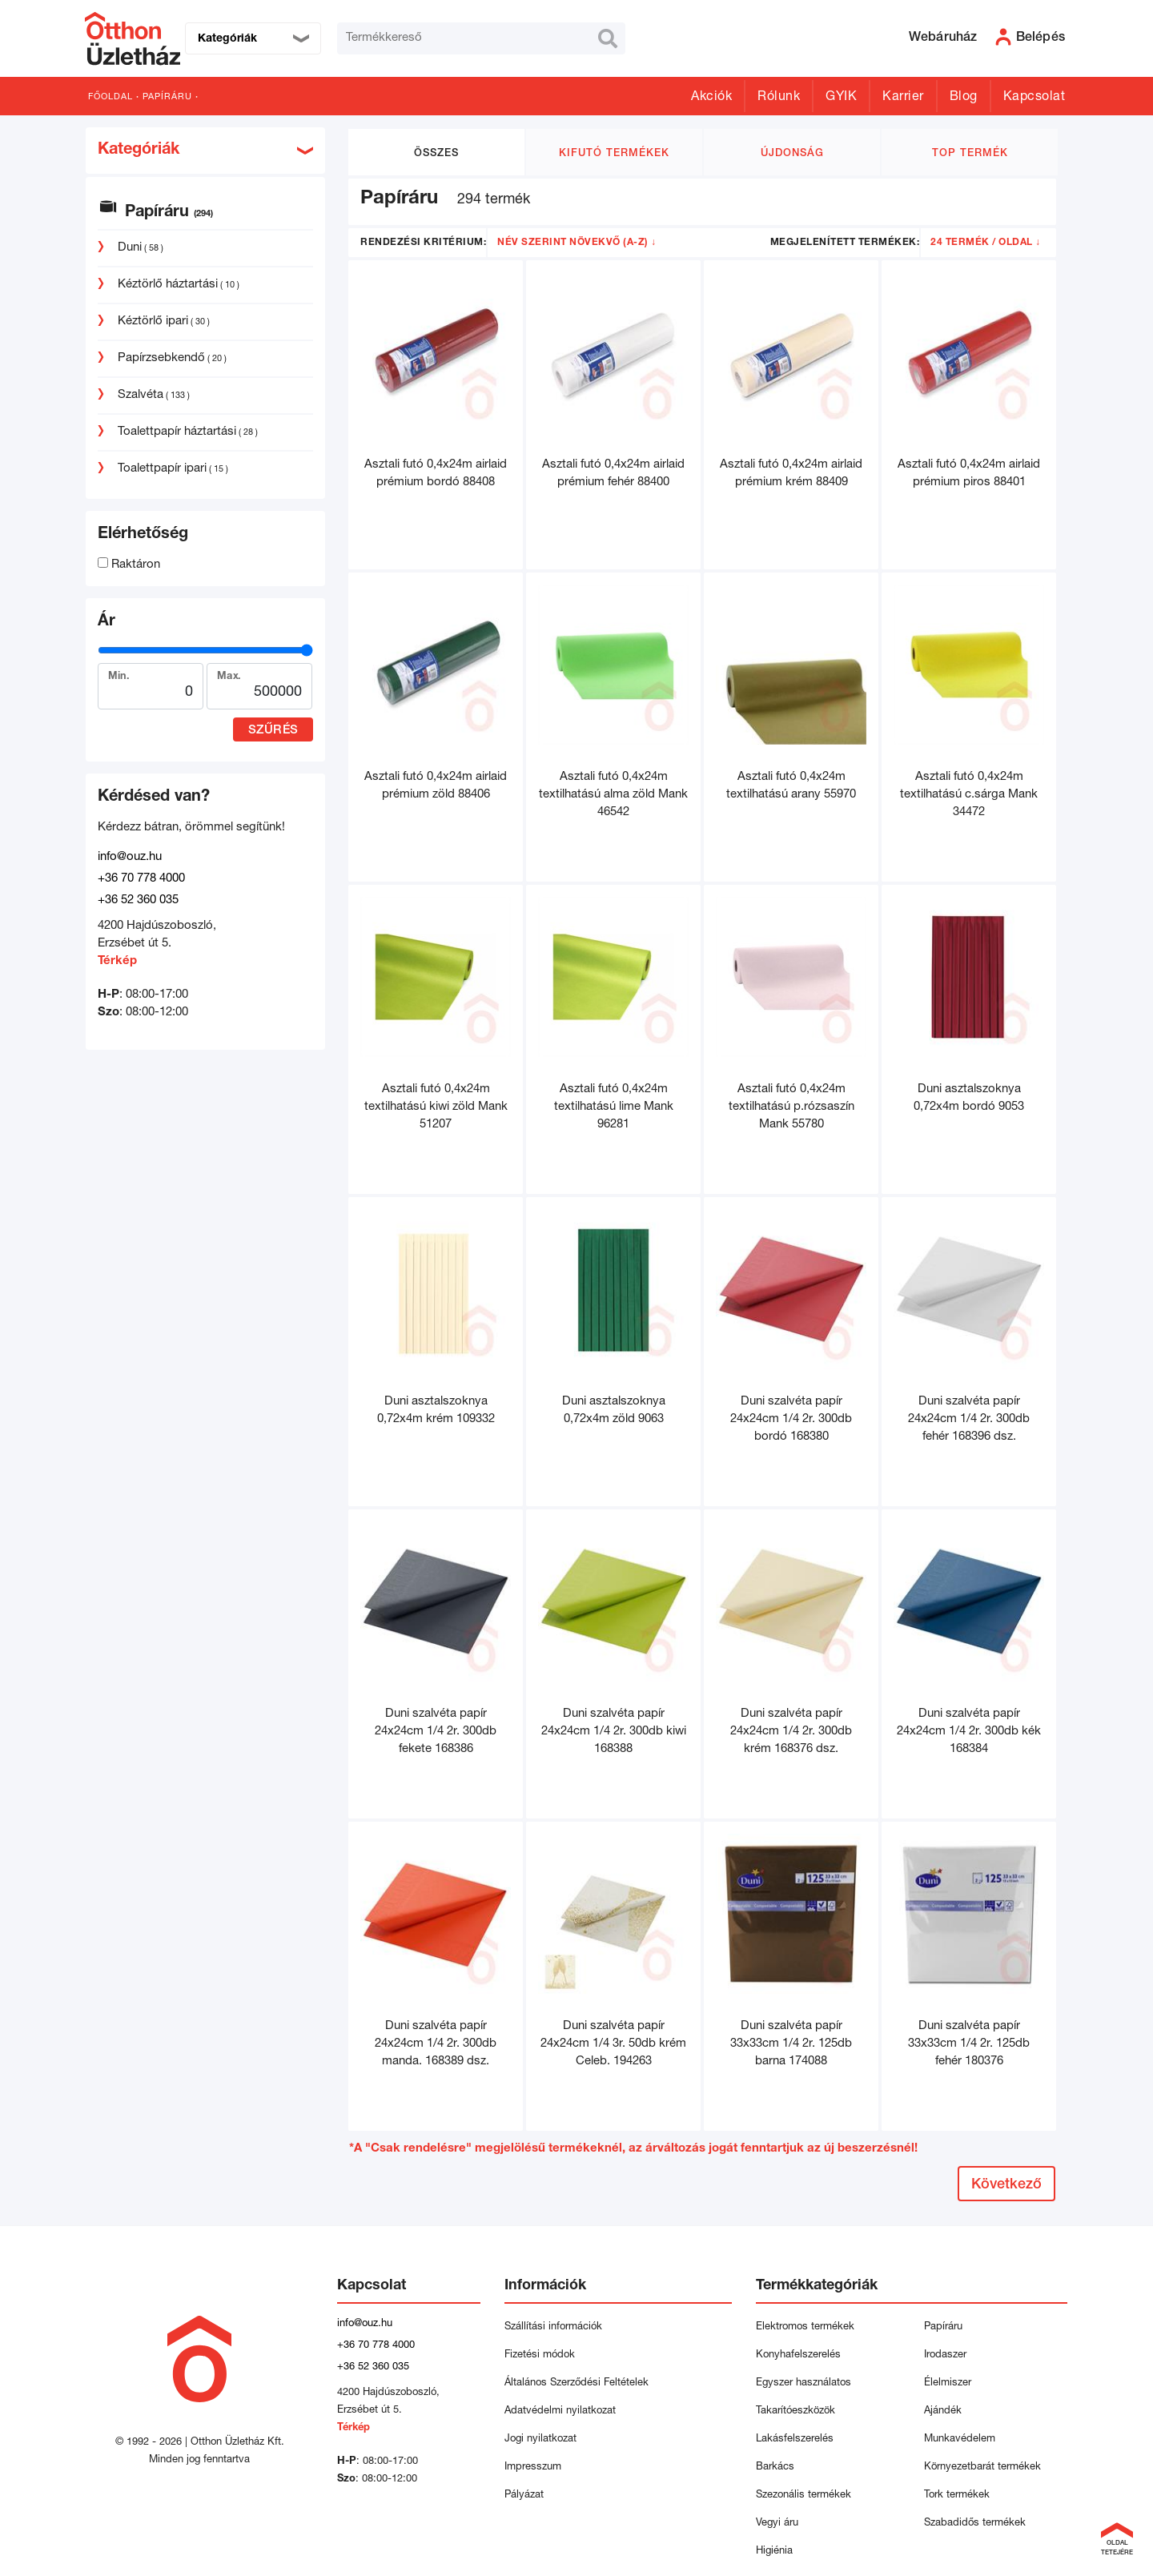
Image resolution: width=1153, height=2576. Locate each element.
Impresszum (532, 2467)
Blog (964, 97)
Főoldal (110, 97)
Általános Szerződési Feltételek (576, 2383)
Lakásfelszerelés (795, 2439)
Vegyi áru (777, 2523)
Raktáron (129, 565)
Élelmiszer (947, 2383)
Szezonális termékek (803, 2495)
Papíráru (167, 97)
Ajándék (943, 2411)
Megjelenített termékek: (845, 242)
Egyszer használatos (803, 2383)
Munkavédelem (959, 2439)
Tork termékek (957, 2495)
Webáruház (943, 38)
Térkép (117, 961)
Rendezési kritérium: (423, 242)
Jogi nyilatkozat (540, 2439)
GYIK (841, 97)
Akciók (711, 97)
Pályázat (524, 2495)
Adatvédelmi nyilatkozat (563, 2411)
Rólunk (778, 97)
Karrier (903, 97)
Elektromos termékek (805, 2327)
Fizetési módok (539, 2355)
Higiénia (774, 2551)
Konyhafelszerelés (798, 2355)
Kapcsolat (1034, 97)
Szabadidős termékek (975, 2523)
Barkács (775, 2467)
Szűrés (273, 731)
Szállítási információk (553, 2327)
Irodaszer (945, 2355)
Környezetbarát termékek (982, 2467)
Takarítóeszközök (795, 2411)
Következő (1006, 2185)
